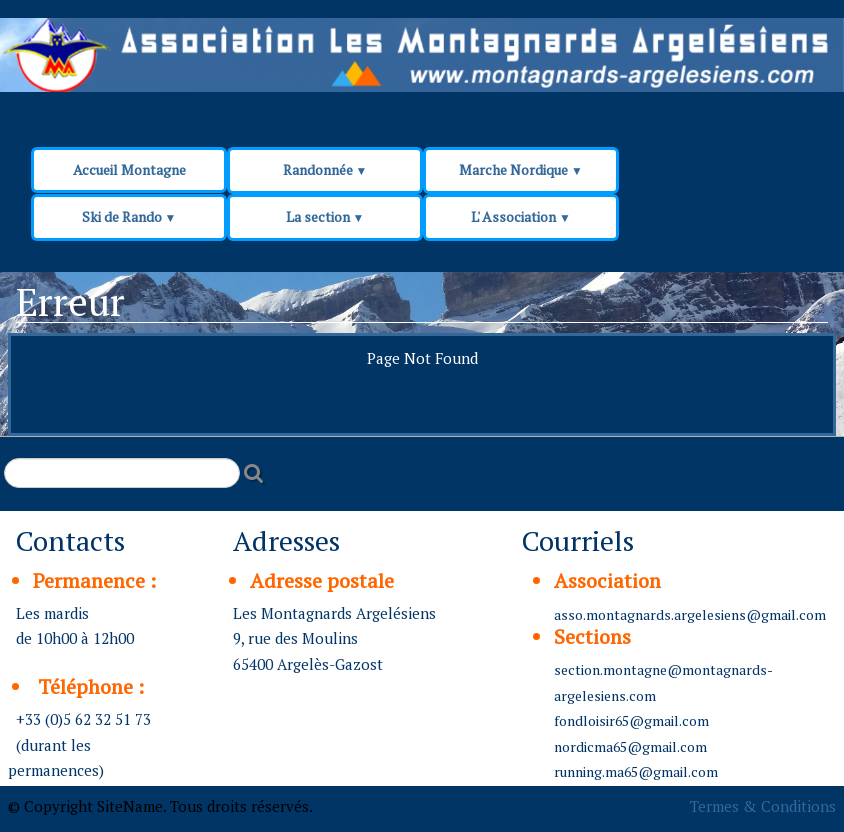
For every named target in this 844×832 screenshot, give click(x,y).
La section (325, 216)
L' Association (521, 216)
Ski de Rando (129, 216)
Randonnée (325, 169)
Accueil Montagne (129, 169)
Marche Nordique (521, 169)
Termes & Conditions (763, 806)
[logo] (382, 62)
